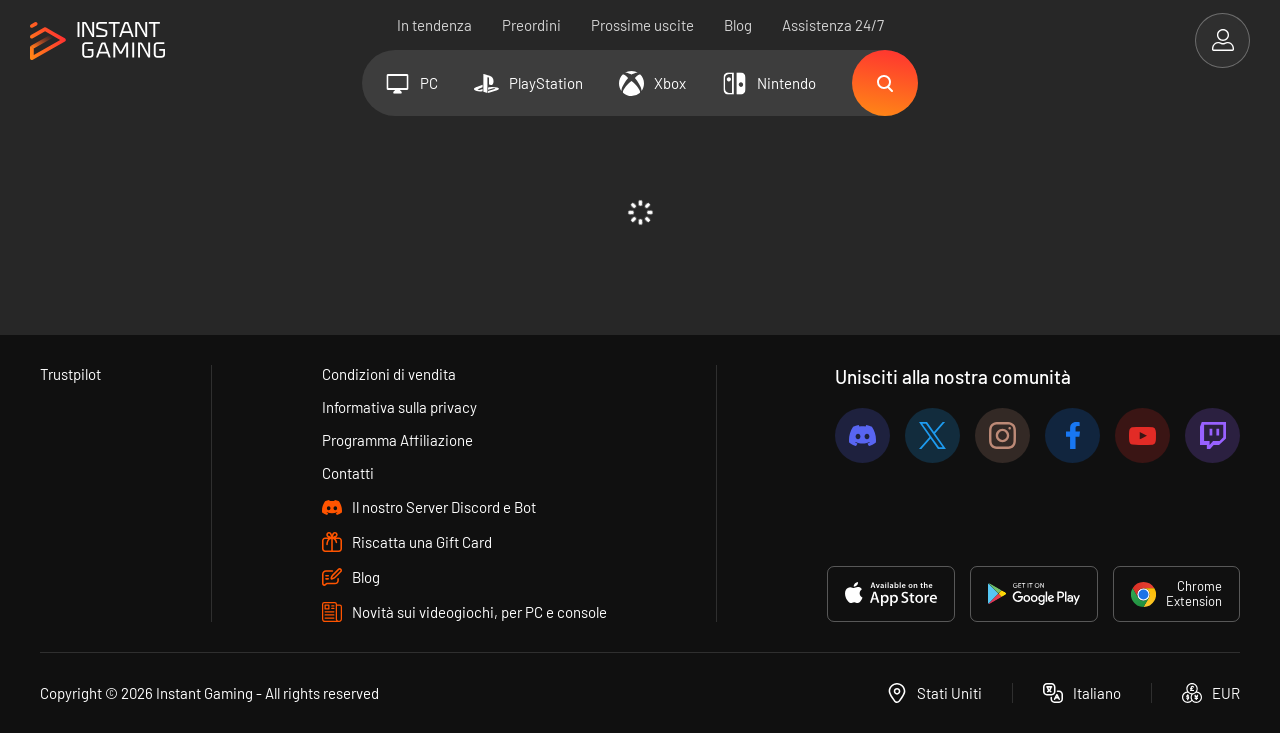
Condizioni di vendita (389, 374)
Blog (738, 25)
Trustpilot (70, 374)
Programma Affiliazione (397, 440)
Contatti (348, 473)
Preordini (531, 25)
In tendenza (434, 25)
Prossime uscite (642, 25)
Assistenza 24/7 (833, 25)
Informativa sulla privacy (399, 407)
